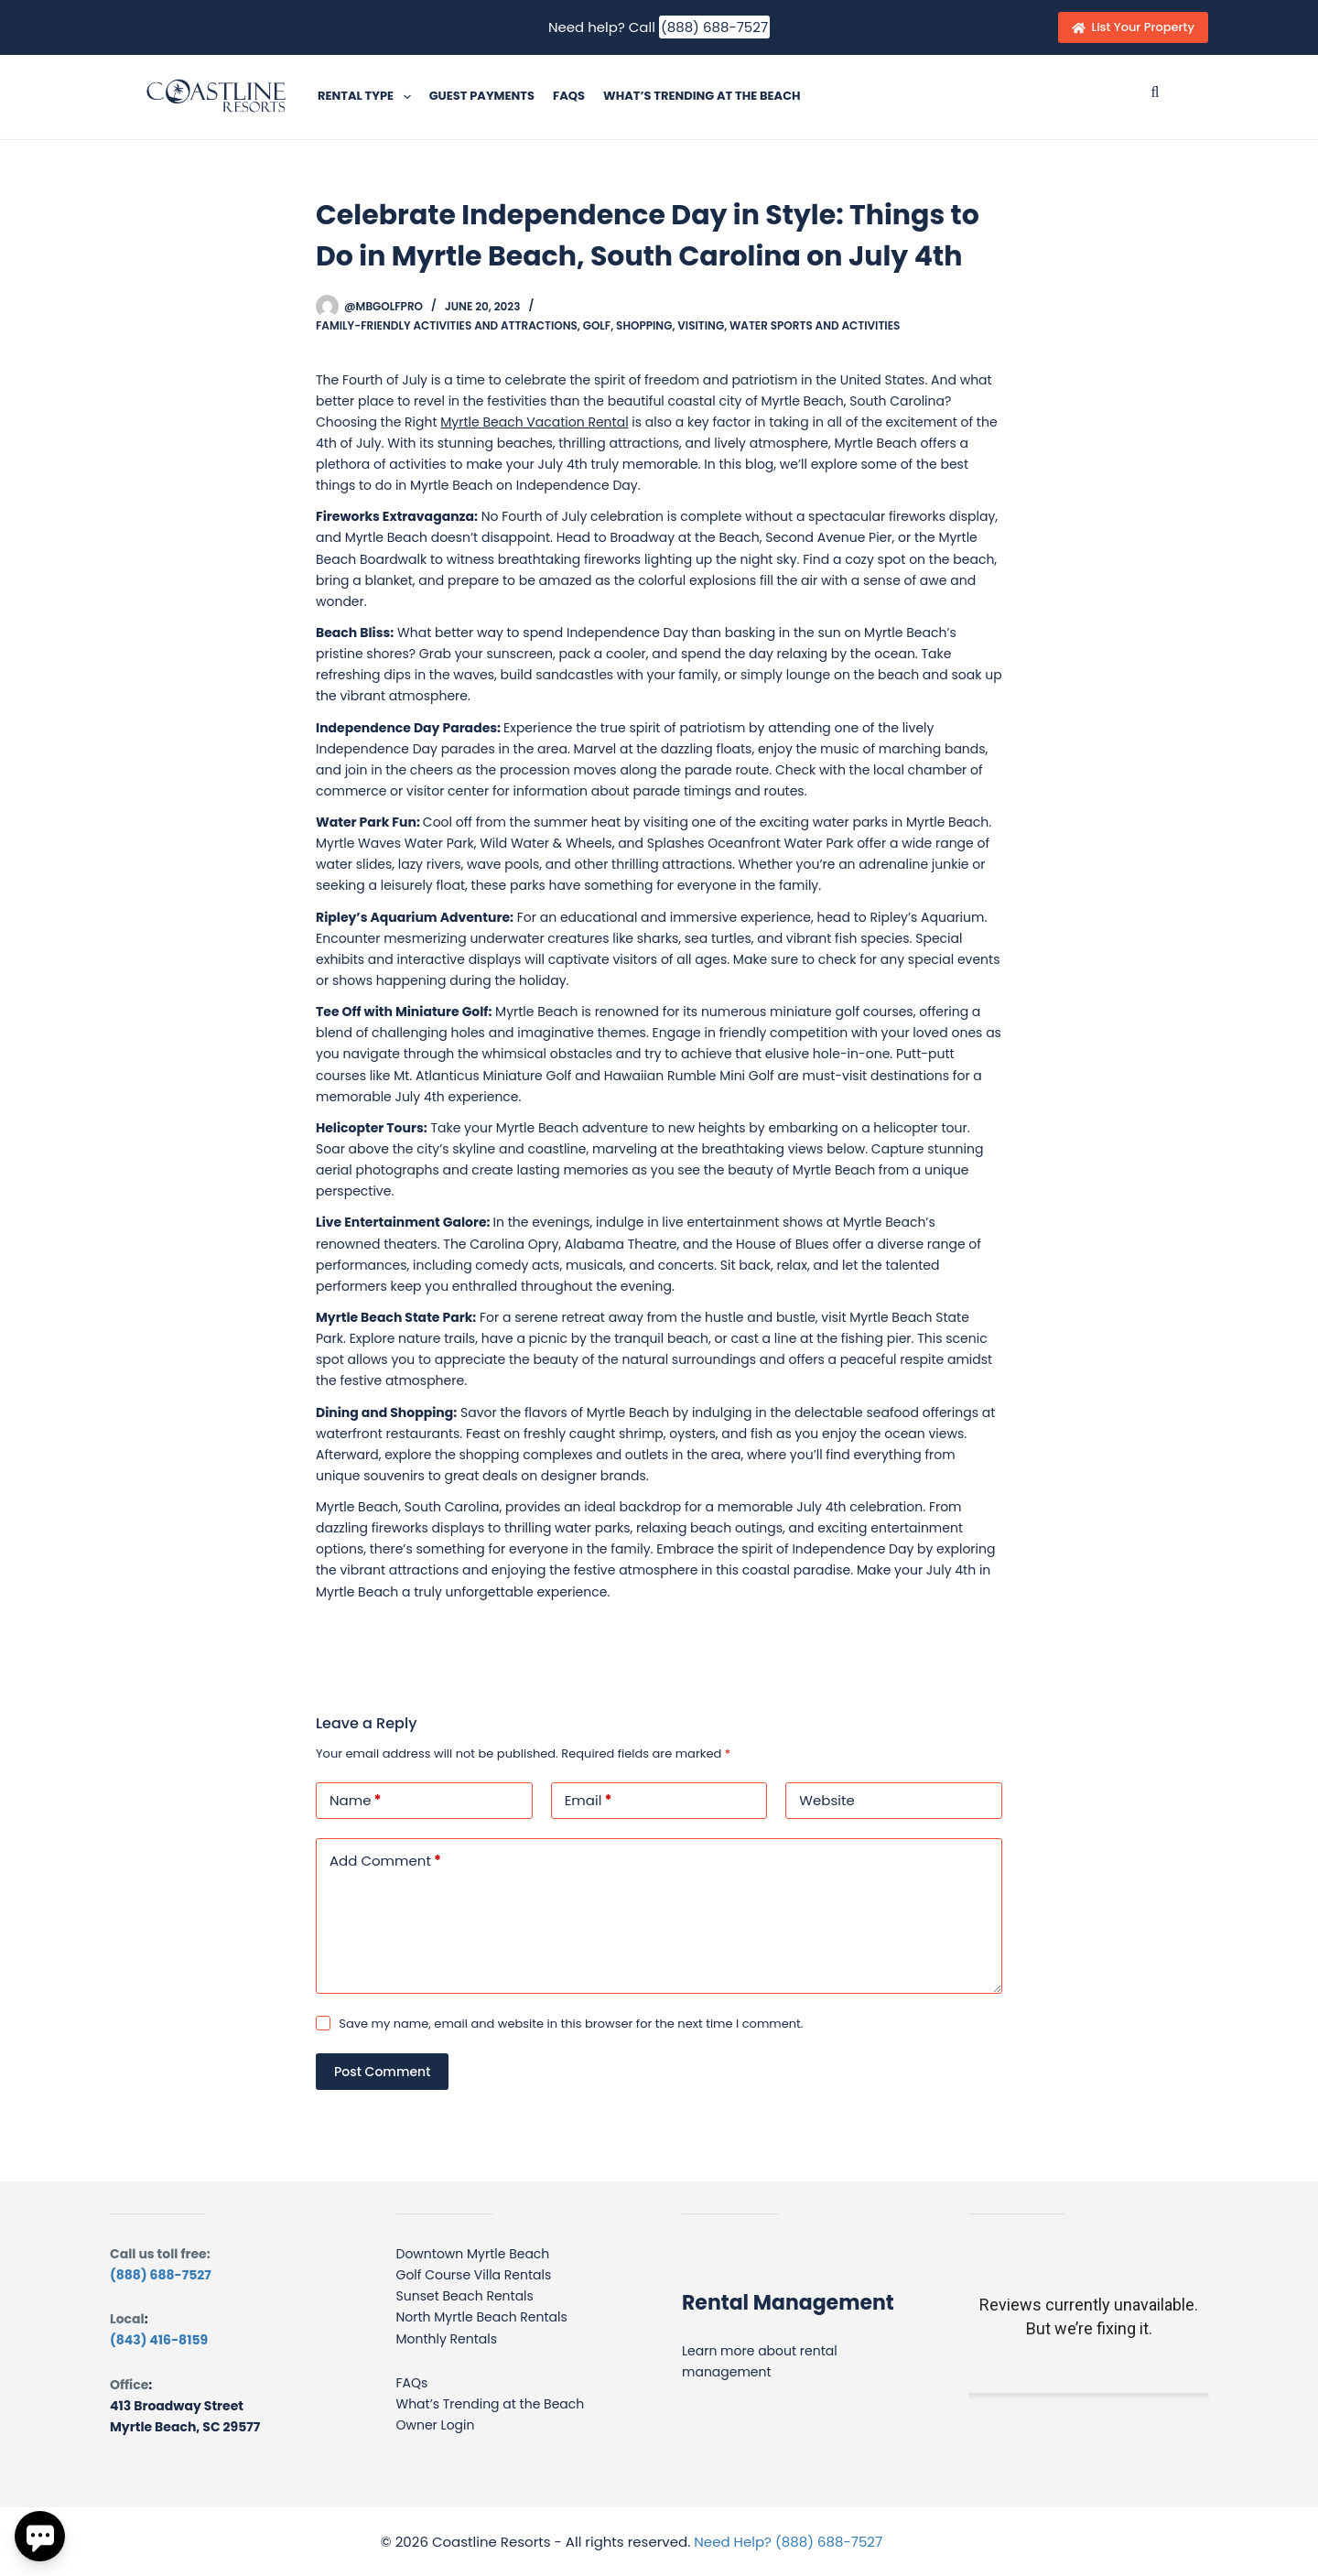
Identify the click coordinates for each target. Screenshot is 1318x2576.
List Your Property (1133, 27)
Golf (597, 325)
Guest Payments (482, 95)
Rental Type (368, 97)
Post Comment (382, 2071)
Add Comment (385, 1861)
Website (826, 1800)
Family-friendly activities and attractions (447, 325)
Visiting (700, 325)
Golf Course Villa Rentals (474, 2275)
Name (356, 1801)
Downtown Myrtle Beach (473, 2254)
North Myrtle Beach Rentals (481, 2317)
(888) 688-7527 (714, 27)
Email (588, 1801)
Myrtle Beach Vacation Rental (534, 422)
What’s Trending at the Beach (702, 95)
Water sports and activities (814, 325)
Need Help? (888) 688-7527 (788, 2541)
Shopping (644, 325)
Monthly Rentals (447, 2339)
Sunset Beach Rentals (465, 2296)
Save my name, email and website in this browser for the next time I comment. (571, 2023)
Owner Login (435, 2425)
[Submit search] (1155, 92)
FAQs (569, 95)
